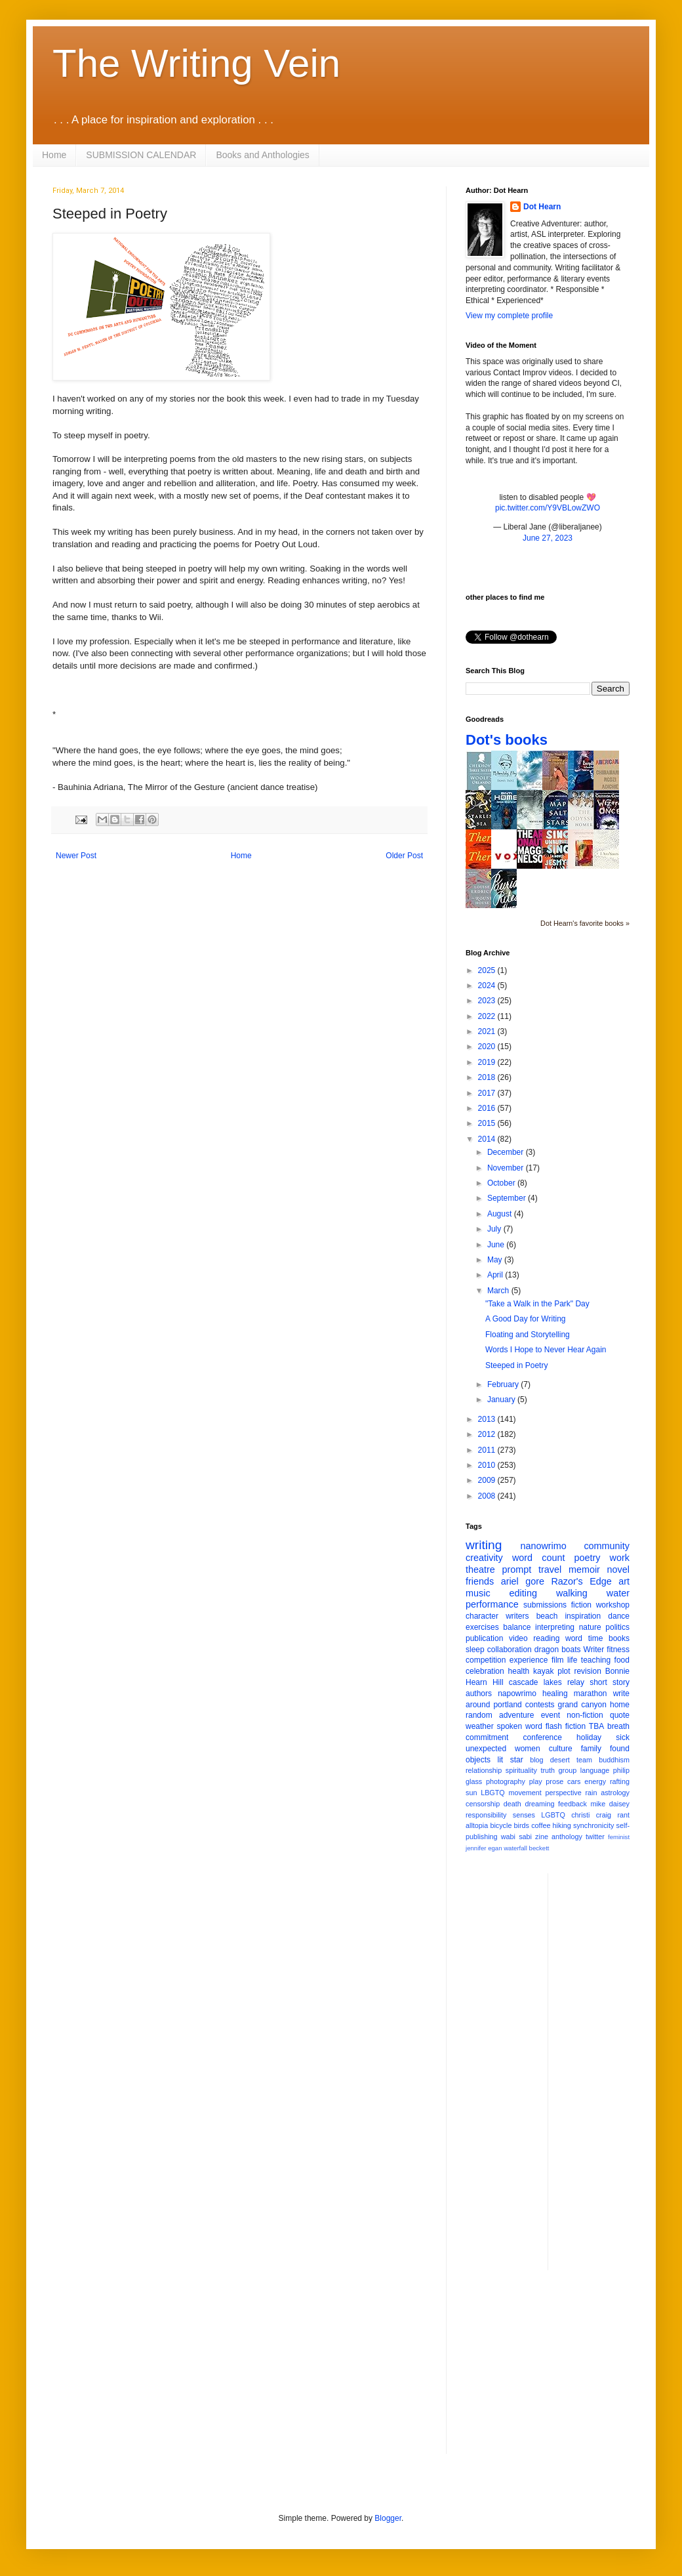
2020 (488, 1046)
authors (479, 1693)
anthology (567, 1836)
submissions (545, 1605)
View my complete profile (509, 315)
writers (517, 1616)
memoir (584, 1569)
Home (54, 155)
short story (610, 1682)
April (496, 1274)
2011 (488, 1450)
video (518, 1638)
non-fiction (585, 1715)
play (535, 1781)
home (620, 1704)
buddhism (614, 1760)
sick (623, 1737)
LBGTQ (493, 1793)
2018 (488, 1077)
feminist (619, 1836)
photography (505, 1781)
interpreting (554, 1627)
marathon (590, 1693)
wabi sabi (516, 1836)
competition (486, 1660)
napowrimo (517, 1693)
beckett (539, 1848)
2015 (488, 1123)
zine (541, 1836)
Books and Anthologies (262, 155)
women (527, 1748)
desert (560, 1760)
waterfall (515, 1848)
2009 (488, 1480)
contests (540, 1704)
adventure (516, 1715)
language (594, 1770)
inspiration (583, 1616)
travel (549, 1569)
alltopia (477, 1825)
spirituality (521, 1770)
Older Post (404, 855)
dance (619, 1616)
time (595, 1638)
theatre (480, 1569)
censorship (483, 1804)
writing (484, 1545)
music (478, 1593)
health (519, 1671)
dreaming (539, 1804)
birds (521, 1825)
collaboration (509, 1649)
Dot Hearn (542, 206)
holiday (588, 1737)
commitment (487, 1737)
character (482, 1616)
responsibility (486, 1815)
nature (590, 1627)
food (622, 1660)
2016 (488, 1108)
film (558, 1660)
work (620, 1557)
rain (591, 1793)
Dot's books (507, 740)
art (624, 1581)
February (504, 1384)
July (495, 1229)
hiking (562, 1825)
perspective (564, 1793)
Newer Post (76, 855)
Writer (594, 1649)
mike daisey (610, 1804)
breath (618, 1726)
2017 (488, 1093)
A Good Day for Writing (525, 1318)
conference (542, 1737)
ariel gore (522, 1581)
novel (618, 1569)
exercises (482, 1627)
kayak (543, 1671)
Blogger (387, 2518)
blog (536, 1760)
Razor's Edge (581, 1581)
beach (547, 1616)
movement (524, 1793)
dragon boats (557, 1649)
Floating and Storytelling (527, 1334)
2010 (488, 1465)
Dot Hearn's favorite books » (585, 923)
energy (595, 1781)
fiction (581, 1605)
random (479, 1715)
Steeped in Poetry (516, 1365)
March (499, 1290)
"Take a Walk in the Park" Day (537, 1303)
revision (587, 1671)
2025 (488, 970)
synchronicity (593, 1825)
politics (617, 1627)
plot (563, 1671)
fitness (618, 1649)
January (502, 1399)
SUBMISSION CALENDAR (141, 155)
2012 (488, 1434)
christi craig (591, 1815)
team (584, 1760)
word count (538, 1557)
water (618, 1593)
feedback (572, 1804)
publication (484, 1638)
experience (529, 1660)
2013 (488, 1419)
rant (623, 1815)
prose (554, 1781)
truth (547, 1770)
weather (480, 1726)
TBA (596, 1726)
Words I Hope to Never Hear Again (546, 1349)
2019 (488, 1062)
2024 (488, 985)
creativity (484, 1557)
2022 (488, 1016)
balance (517, 1627)
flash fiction (566, 1726)
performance (492, 1604)
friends (480, 1581)
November (506, 1168)
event (550, 1715)
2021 (488, 1031)
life (572, 1660)
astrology (615, 1793)
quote (620, 1715)
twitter (595, 1836)
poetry (587, 1557)
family (591, 1748)
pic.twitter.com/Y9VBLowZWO (547, 507)
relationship (484, 1770)
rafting (620, 1781)
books (619, 1638)
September (507, 1198)
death (512, 1804)
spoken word (519, 1726)
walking (572, 1593)
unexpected (486, 1748)
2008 (488, 1496)
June (496, 1244)
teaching (596, 1660)
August (500, 1213)
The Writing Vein (196, 63)
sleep (475, 1649)
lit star (510, 1759)
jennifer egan (484, 1848)
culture (560, 1748)
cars (573, 1781)
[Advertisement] (597, 2070)
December (506, 1152)
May (495, 1259)
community (607, 1546)
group (568, 1770)
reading (546, 1638)
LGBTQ (553, 1815)
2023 (488, 1000)
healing (555, 1693)
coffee (540, 1825)
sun (471, 1793)
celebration (485, 1671)
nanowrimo (543, 1546)
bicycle (501, 1825)
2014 (488, 1139)
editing (523, 1593)
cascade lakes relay (546, 1682)
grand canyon (582, 1704)
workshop (613, 1605)
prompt (517, 1569)
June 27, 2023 (547, 538)
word (573, 1638)
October (502, 1183)
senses (524, 1815)
